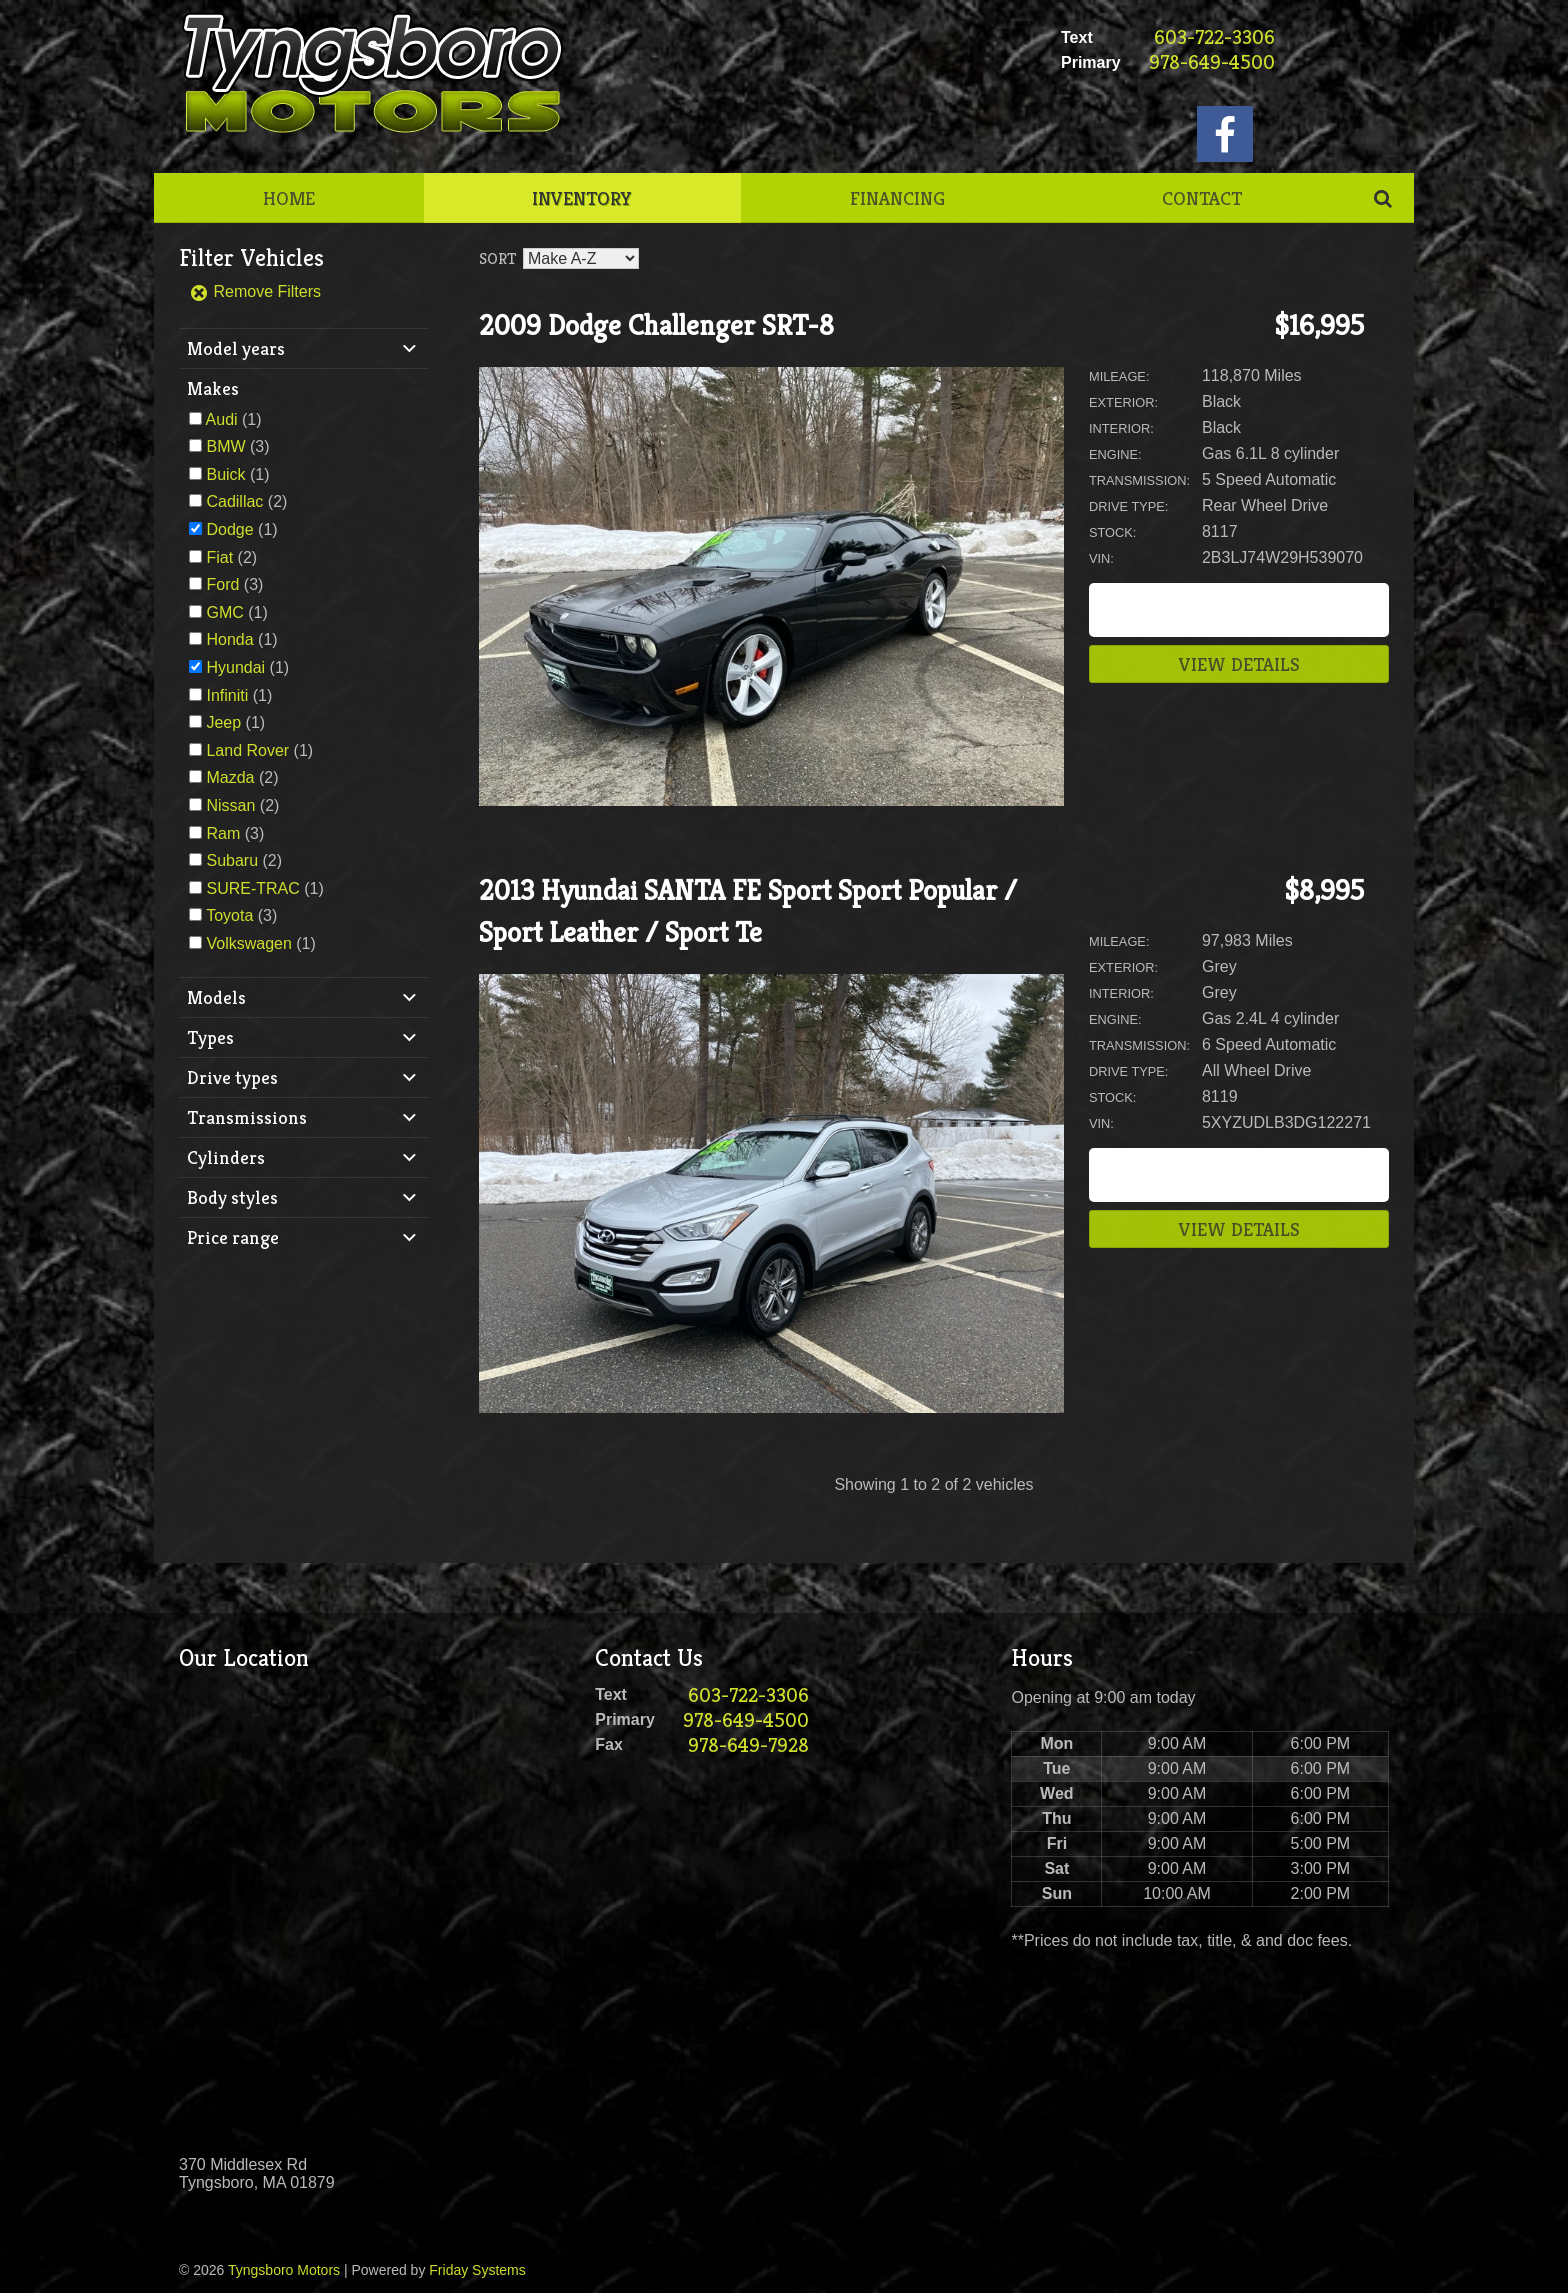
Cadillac (234, 501)
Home (289, 198)
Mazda (230, 777)
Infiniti (227, 695)
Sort (497, 258)
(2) (246, 501)
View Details (1239, 664)
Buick (225, 474)
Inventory (582, 198)
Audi (222, 419)
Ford (222, 584)
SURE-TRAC (252, 888)
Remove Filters (255, 291)
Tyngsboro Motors (284, 2270)
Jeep (223, 722)
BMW (225, 446)
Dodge (229, 529)
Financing (897, 198)
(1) (234, 419)
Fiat (219, 557)
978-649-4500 (1212, 62)
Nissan (230, 805)
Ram (223, 833)
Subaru (232, 860)
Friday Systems (477, 2270)
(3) (237, 446)
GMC (224, 612)
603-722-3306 (1214, 37)
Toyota (229, 915)
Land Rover (247, 750)
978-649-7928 (748, 1745)
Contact (1202, 198)
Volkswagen (248, 943)
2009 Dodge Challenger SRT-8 (656, 325)
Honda (229, 639)
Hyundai (235, 667)
